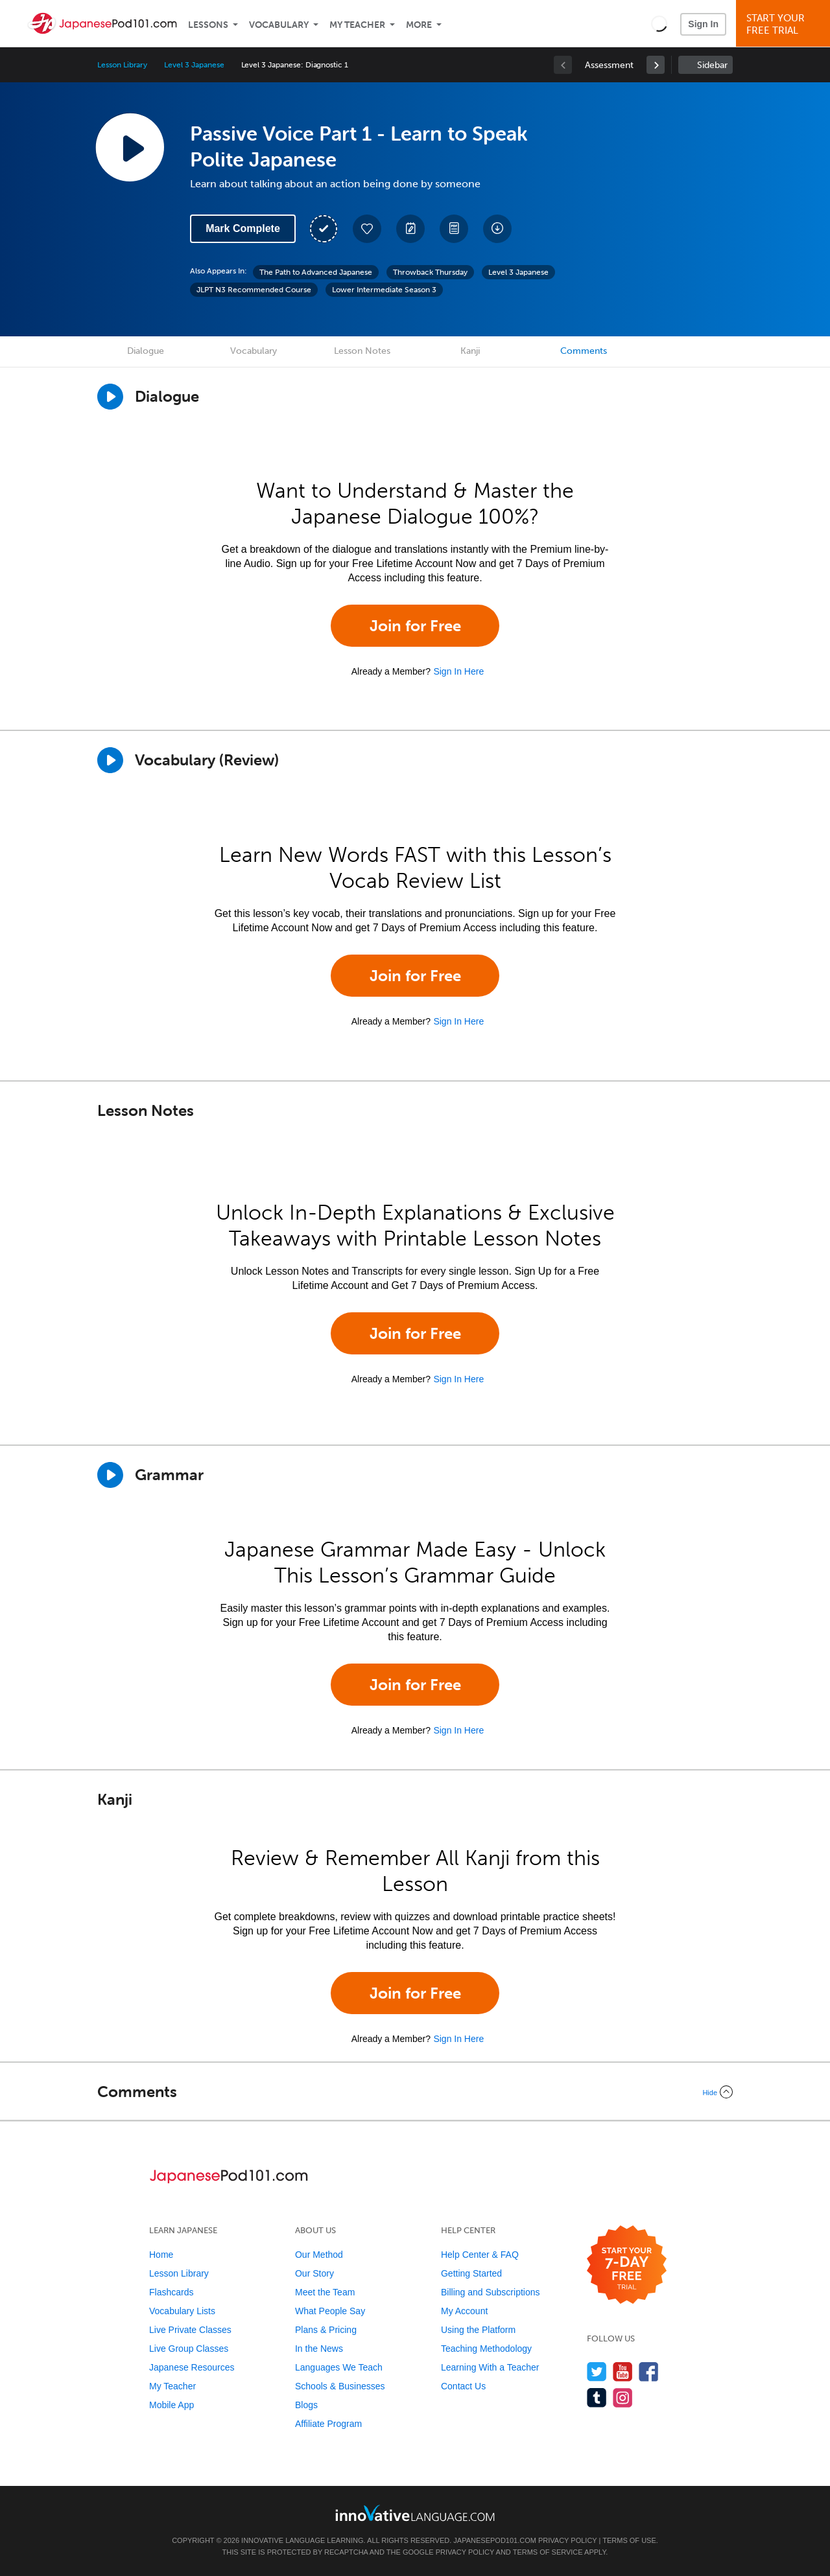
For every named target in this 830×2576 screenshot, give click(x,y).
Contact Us (463, 2386)
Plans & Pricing (326, 2330)
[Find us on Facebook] (649, 2371)
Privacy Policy (567, 2540)
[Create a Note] (410, 229)
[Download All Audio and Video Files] (497, 229)
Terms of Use (629, 2540)
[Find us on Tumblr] (597, 2397)
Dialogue (145, 350)
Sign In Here (458, 671)
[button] (659, 23)
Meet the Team (325, 2292)
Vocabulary (279, 24)
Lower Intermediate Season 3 (384, 289)
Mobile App (171, 2405)
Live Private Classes (190, 2330)
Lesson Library (122, 64)
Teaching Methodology (486, 2348)
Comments (583, 350)
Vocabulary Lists (182, 2311)
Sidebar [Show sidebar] (712, 65)
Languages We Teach (339, 2367)
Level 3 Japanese (194, 64)
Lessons (208, 24)
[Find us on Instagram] (623, 2397)
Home (161, 2254)
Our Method (319, 2254)
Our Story (314, 2273)
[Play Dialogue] (110, 397)
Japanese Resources (192, 2367)
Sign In (703, 24)
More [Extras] (419, 24)
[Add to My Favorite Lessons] (367, 229)
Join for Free (415, 625)
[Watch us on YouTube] (623, 2371)
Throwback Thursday (430, 272)
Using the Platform (478, 2330)
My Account (464, 2311)
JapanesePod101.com (494, 2540)
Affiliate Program (328, 2424)
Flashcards (171, 2292)
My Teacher (357, 24)
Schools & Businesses (340, 2386)
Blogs (306, 2405)
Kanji (470, 350)
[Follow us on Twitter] (597, 2371)
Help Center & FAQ (480, 2254)
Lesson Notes (362, 350)
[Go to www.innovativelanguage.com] (415, 2513)
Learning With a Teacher (490, 2367)
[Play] (110, 760)
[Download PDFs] (454, 229)
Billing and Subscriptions (490, 2292)
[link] (655, 65)
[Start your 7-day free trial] (627, 2265)
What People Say (330, 2311)
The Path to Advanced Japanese (315, 272)
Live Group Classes (188, 2348)
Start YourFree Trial (785, 24)
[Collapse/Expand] (415, 2092)
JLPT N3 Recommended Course (253, 289)
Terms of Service (548, 2552)
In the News (319, 2348)
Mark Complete (243, 228)
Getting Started (471, 2273)
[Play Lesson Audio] (129, 147)
